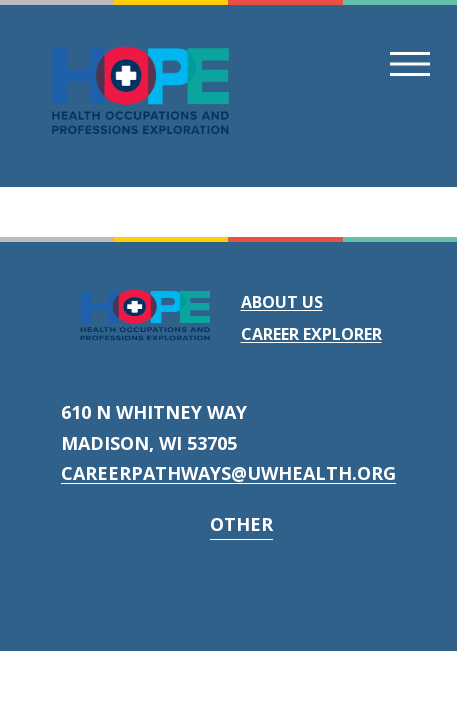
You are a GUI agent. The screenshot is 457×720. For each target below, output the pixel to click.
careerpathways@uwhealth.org (228, 473)
